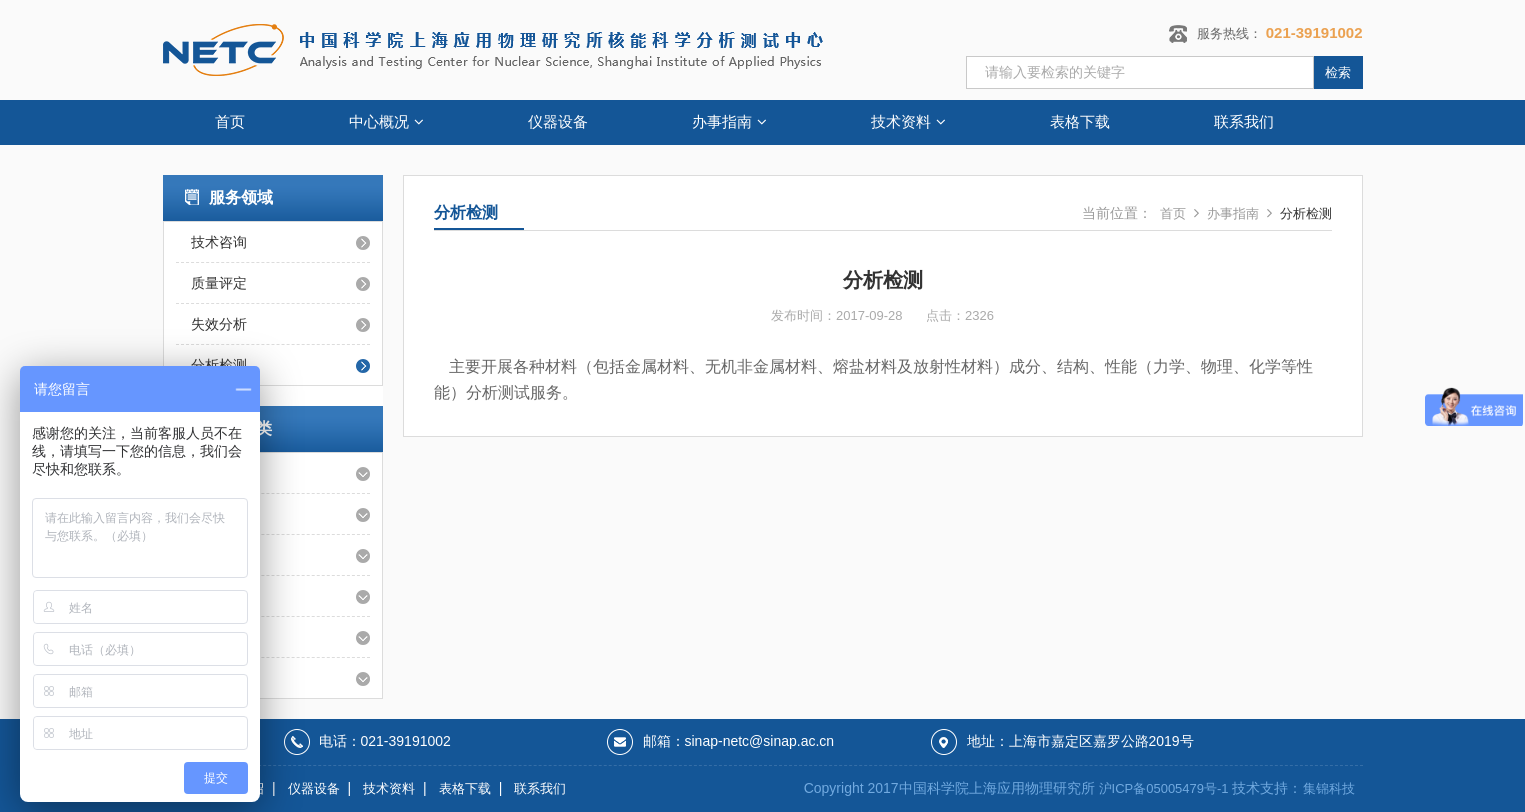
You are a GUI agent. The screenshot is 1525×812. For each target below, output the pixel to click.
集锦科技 (1329, 788)
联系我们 (1244, 121)
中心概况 (386, 121)
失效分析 (219, 324)
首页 (230, 121)
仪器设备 (558, 121)
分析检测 (1306, 213)
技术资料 (908, 121)
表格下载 (1080, 121)
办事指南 (729, 121)
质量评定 (219, 283)
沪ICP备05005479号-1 (1164, 788)
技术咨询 (219, 242)
